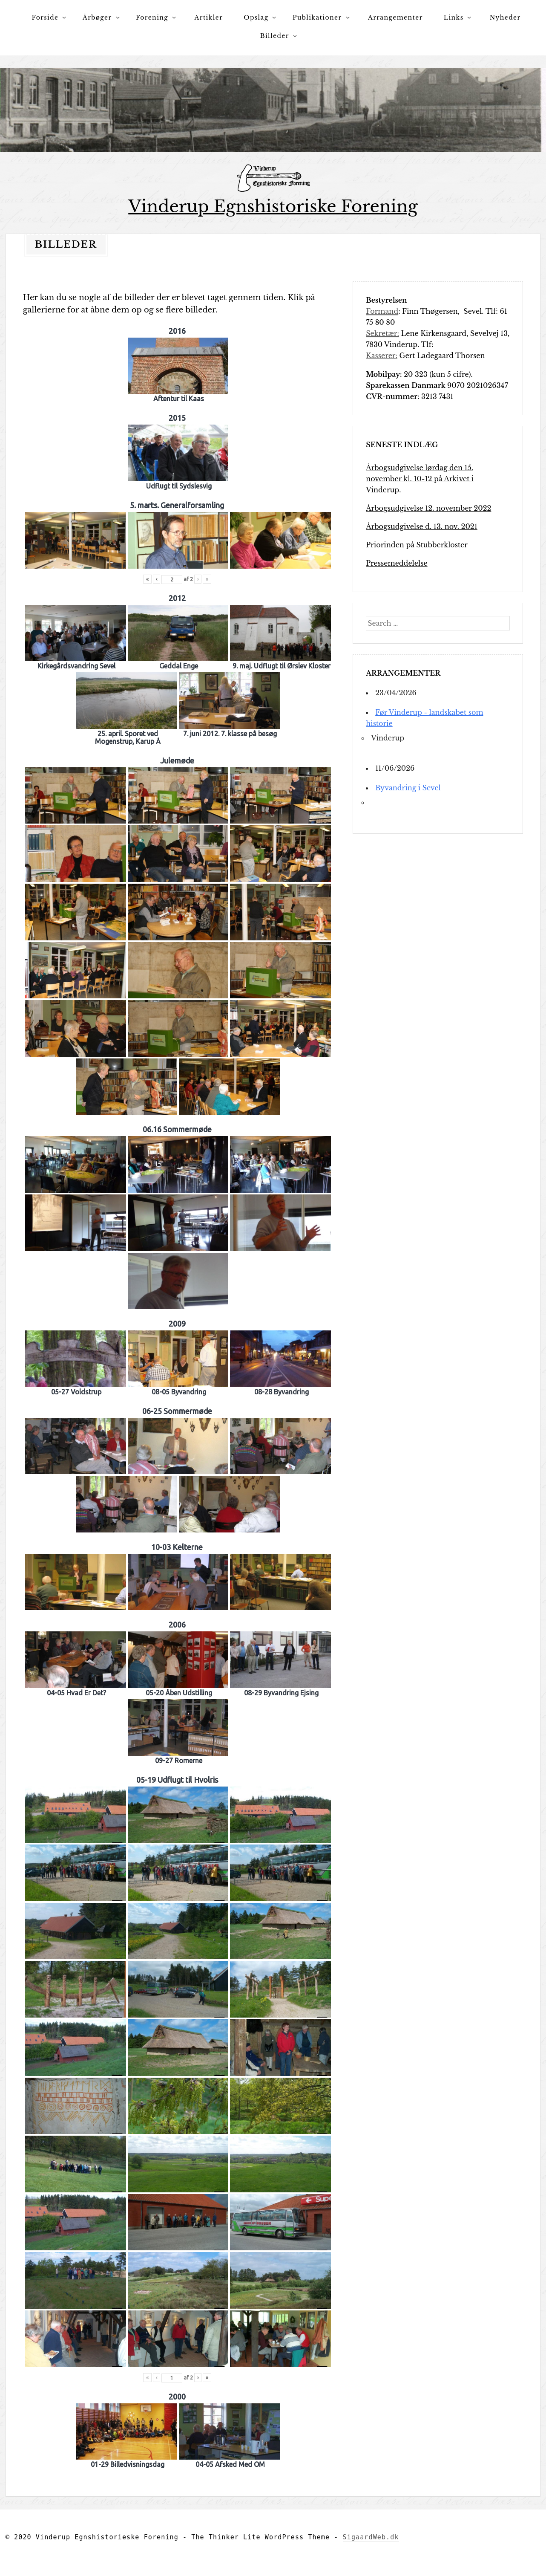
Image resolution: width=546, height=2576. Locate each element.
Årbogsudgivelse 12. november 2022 (428, 507)
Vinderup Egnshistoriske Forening (273, 206)
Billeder (274, 36)
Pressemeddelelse (396, 562)
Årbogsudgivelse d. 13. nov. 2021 (421, 526)
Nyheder (505, 17)
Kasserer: (381, 355)
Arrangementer (395, 17)
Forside (45, 17)
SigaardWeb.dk (371, 2537)
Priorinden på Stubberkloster (417, 544)
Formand (382, 310)
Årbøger (97, 17)
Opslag (256, 17)
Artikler (209, 17)
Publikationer (317, 17)
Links (454, 17)
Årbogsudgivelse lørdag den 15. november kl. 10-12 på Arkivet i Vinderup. (420, 478)
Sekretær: (382, 333)
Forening (152, 17)
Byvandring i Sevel (408, 787)
